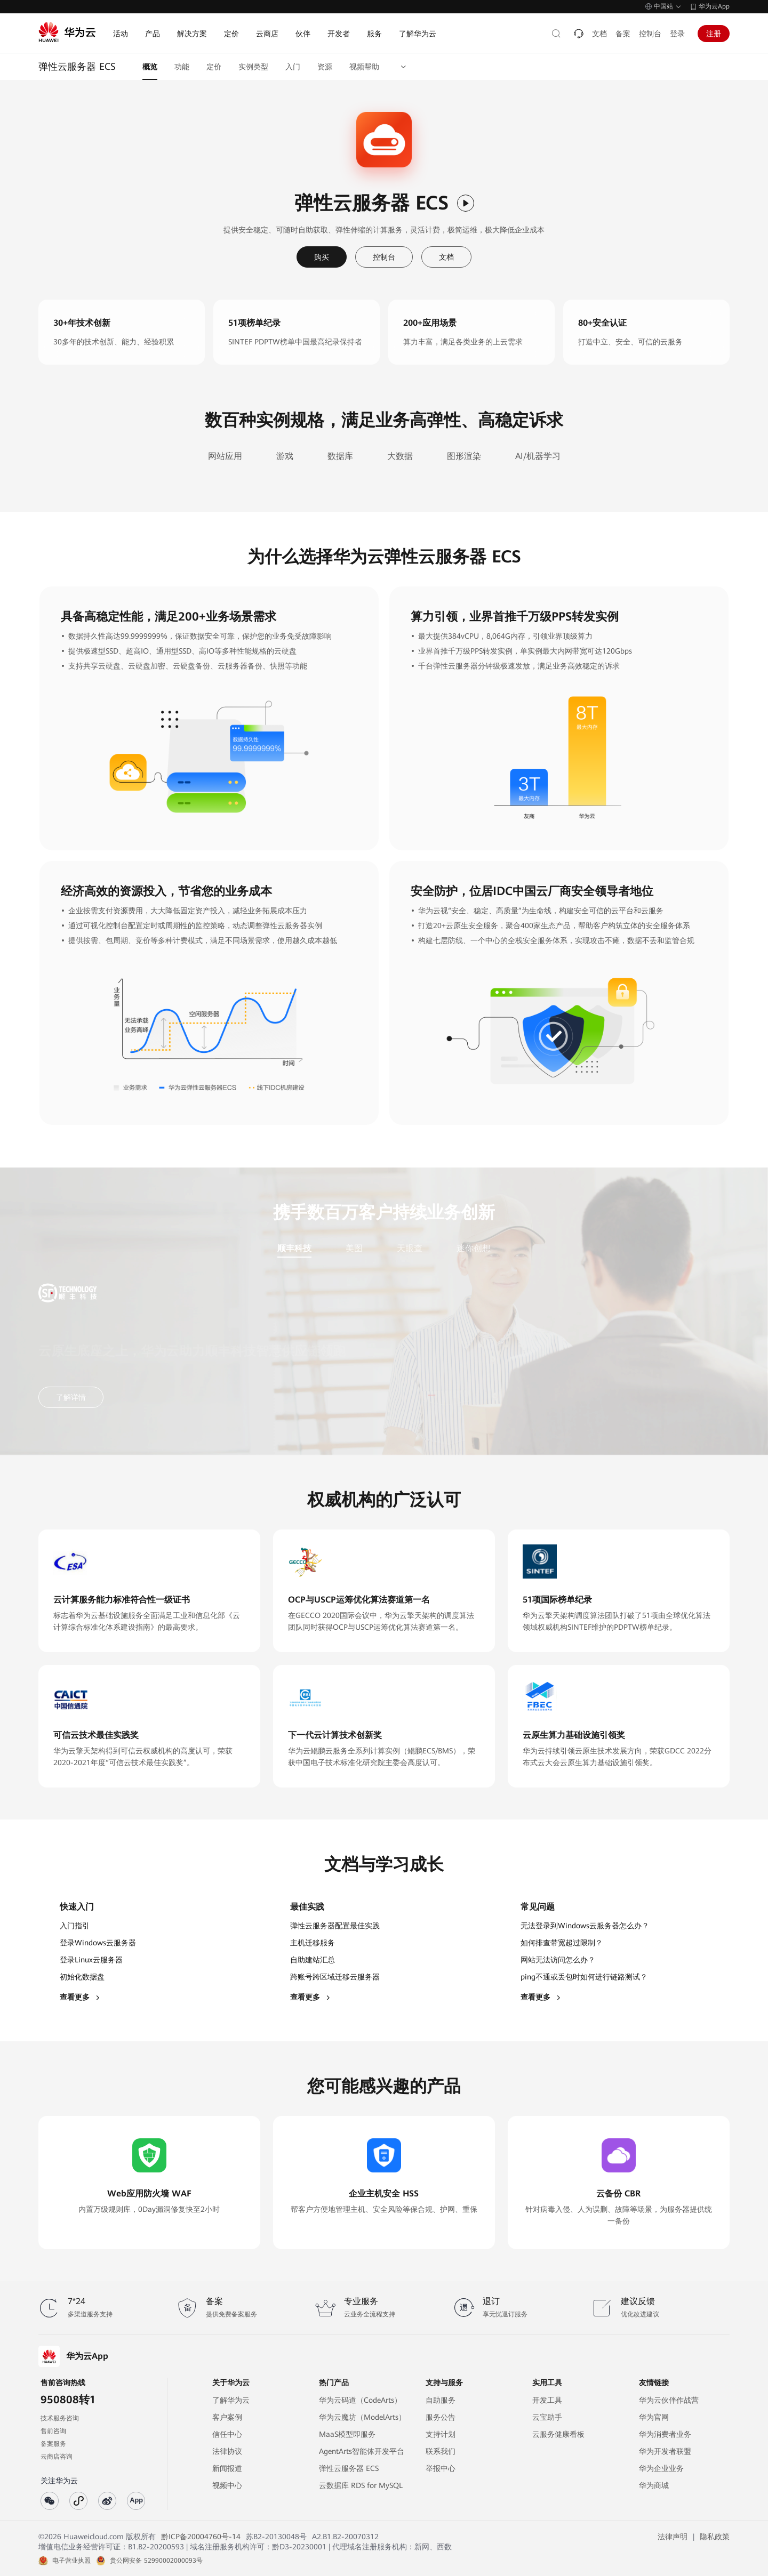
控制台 (650, 33)
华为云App (714, 6)
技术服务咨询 (60, 2418)
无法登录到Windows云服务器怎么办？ (585, 1925)
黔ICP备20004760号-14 (201, 2536)
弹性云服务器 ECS (349, 2468)
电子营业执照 (71, 2560)
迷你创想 (474, 1248)
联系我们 (440, 2451)
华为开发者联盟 (665, 2451)
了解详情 (71, 1397)
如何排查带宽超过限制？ (562, 1942)
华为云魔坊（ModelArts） (362, 2417)
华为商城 (654, 2485)
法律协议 (227, 2451)
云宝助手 (547, 2417)
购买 (321, 257)
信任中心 (227, 2434)
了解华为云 (231, 2400)
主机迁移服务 (312, 1942)
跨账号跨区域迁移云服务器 (335, 1977)
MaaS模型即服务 (347, 2434)
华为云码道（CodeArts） (360, 2400)
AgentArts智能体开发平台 (361, 2451)
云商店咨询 (57, 2456)
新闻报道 (227, 2468)
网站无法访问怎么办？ (558, 1959)
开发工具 (547, 2400)
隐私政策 (715, 2536)
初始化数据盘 (82, 1977)
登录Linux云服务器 (91, 1959)
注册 (713, 33)
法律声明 (672, 2536)
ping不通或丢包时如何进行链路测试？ (584, 1977)
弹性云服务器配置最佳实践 (335, 1925)
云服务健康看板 (558, 2434)
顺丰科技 (294, 1248)
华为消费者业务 (665, 2434)
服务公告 (440, 2417)
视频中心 (227, 2485)
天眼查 (409, 1248)
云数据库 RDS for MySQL (361, 2485)
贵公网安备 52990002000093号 (156, 2560)
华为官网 (654, 2417)
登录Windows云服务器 (98, 1942)
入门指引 (75, 1925)
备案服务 (53, 2444)
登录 (677, 33)
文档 (599, 33)
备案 (622, 33)
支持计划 (440, 2434)
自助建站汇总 (312, 1959)
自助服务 (440, 2400)
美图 (354, 1248)
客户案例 (227, 2417)
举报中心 (440, 2468)
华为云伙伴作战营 (669, 2400)
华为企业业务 (661, 2468)
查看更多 (80, 1997)
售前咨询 (53, 2431)
